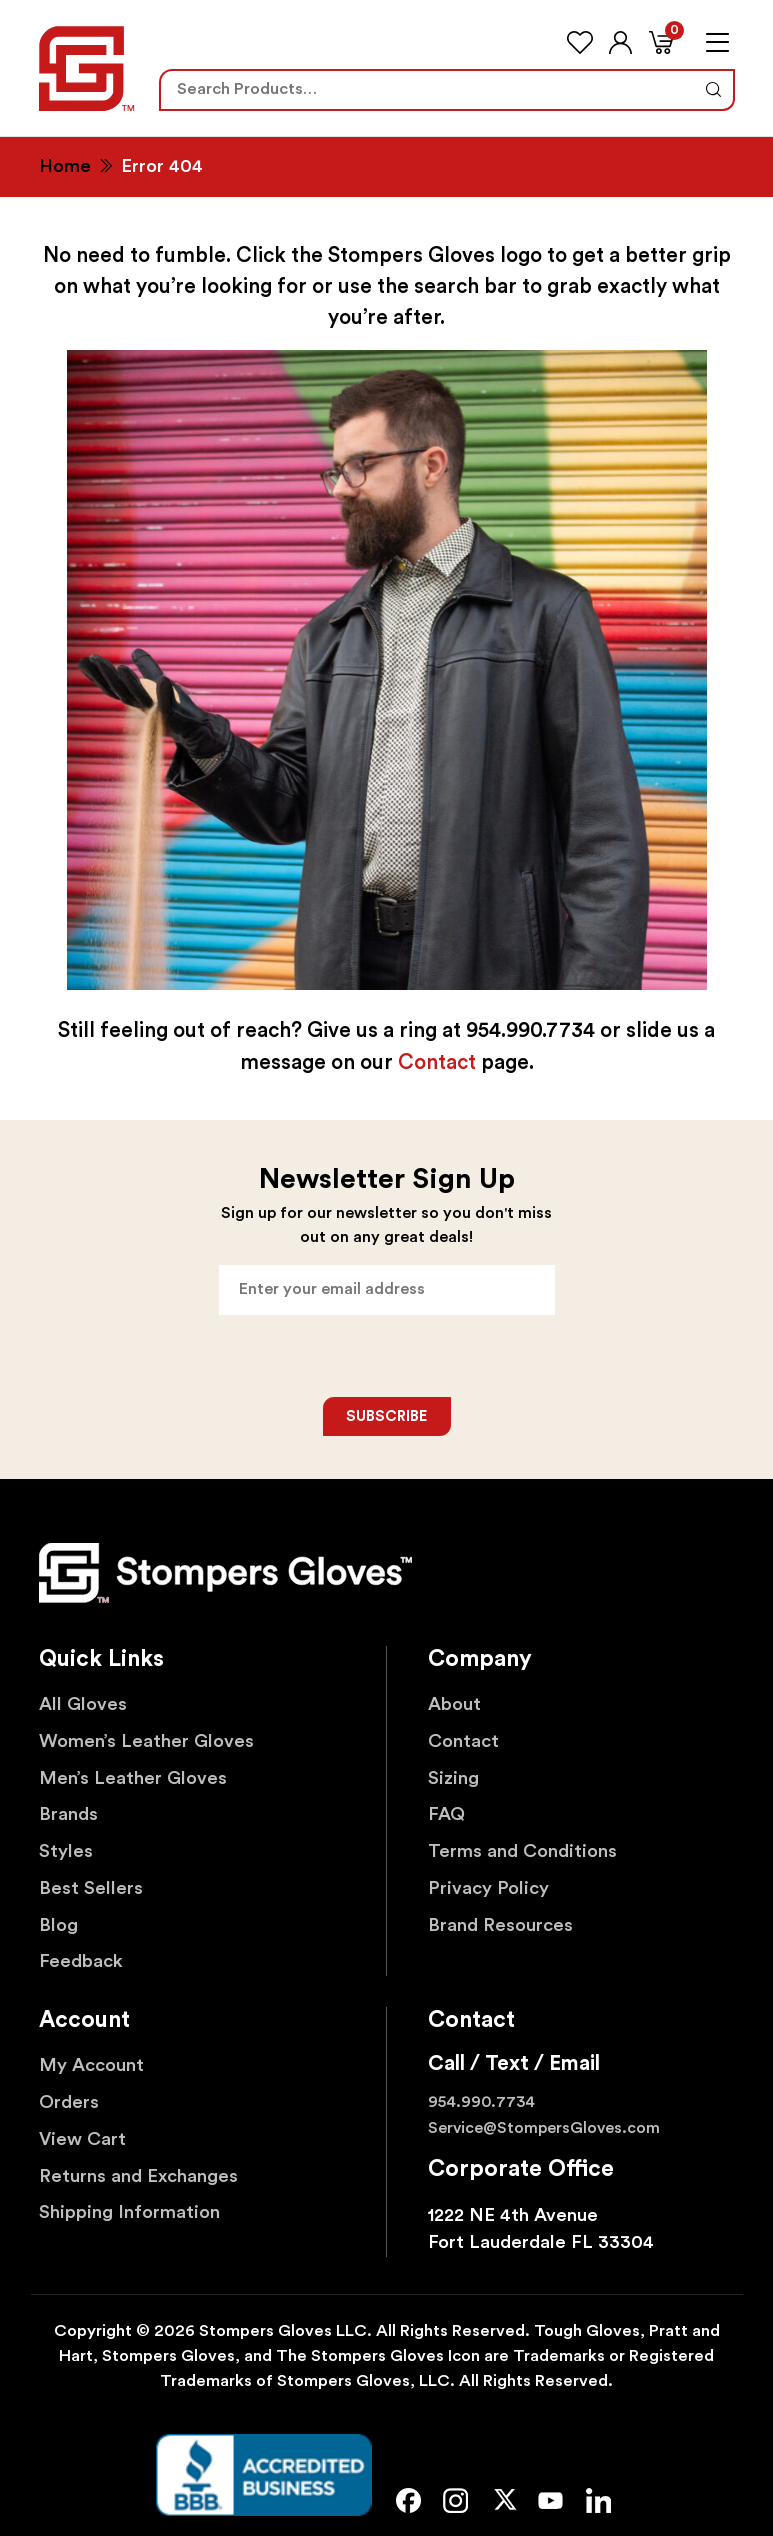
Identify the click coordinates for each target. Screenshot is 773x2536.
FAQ (446, 1814)
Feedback (81, 1961)
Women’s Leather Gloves (146, 1741)
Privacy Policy (488, 1888)
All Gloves (83, 1704)
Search (712, 89)
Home (65, 166)
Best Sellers (91, 1888)
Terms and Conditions (522, 1851)
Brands (68, 1814)
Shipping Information (129, 2212)
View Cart (82, 2139)
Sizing (453, 1778)
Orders (69, 2102)
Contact (437, 1062)
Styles (66, 1851)
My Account (91, 2065)
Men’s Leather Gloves (133, 1778)
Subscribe (386, 1416)
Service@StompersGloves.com (544, 2128)
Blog (58, 1925)
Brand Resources (500, 1925)
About (454, 1704)
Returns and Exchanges (138, 2176)
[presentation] (387, 1356)
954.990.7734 (481, 2102)
